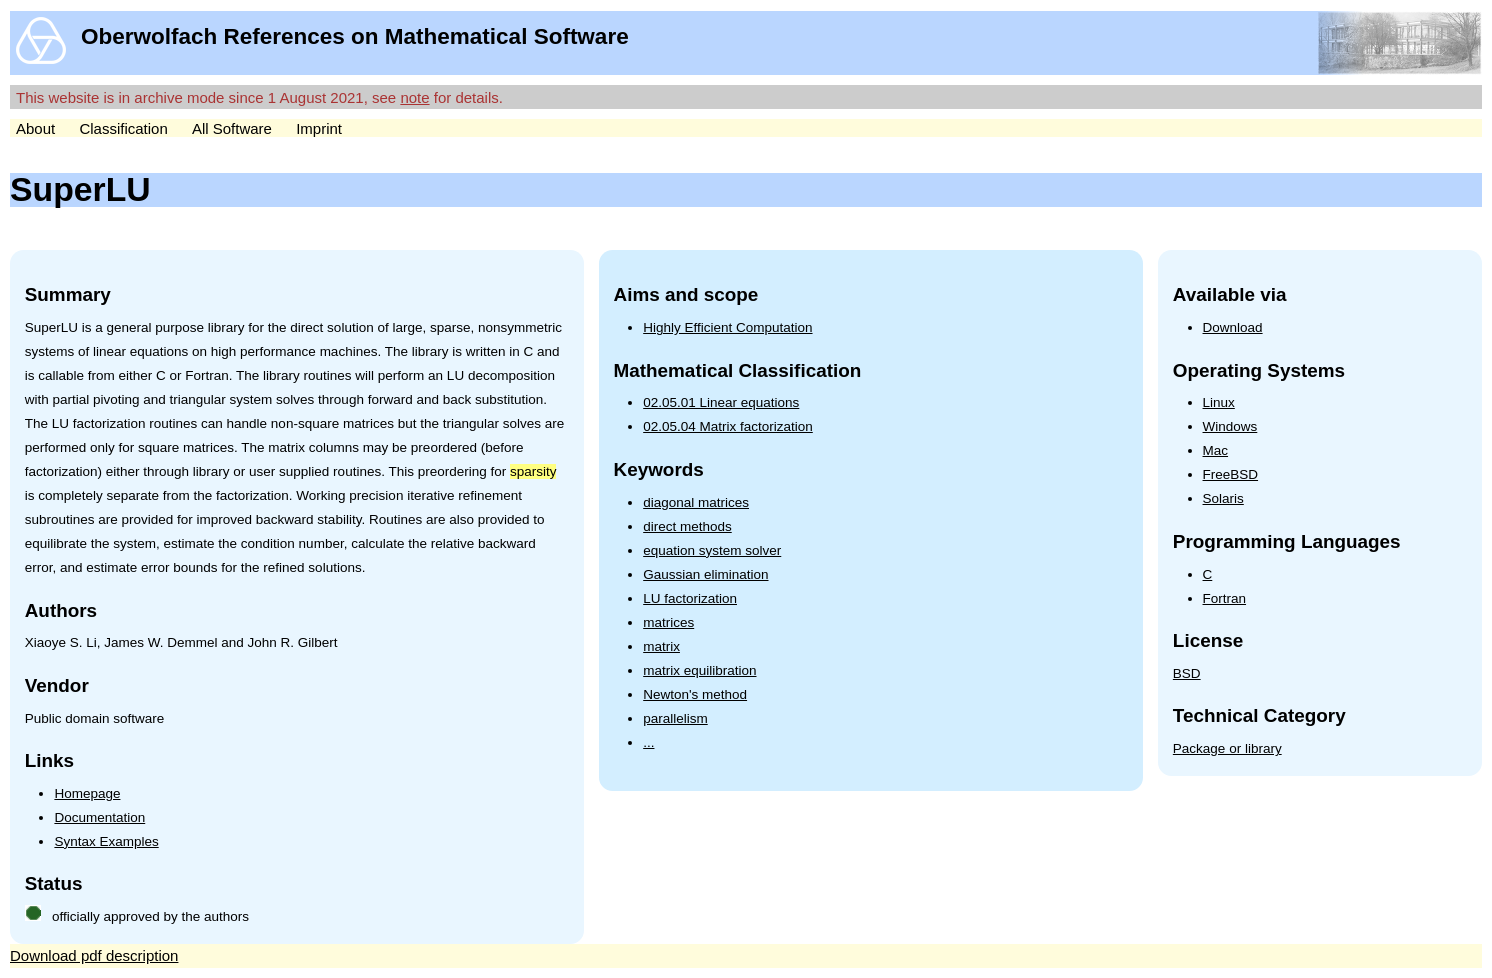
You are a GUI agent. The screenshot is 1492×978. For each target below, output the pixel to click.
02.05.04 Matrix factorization (728, 426)
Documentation (99, 817)
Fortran (1225, 598)
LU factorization (690, 598)
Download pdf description (94, 955)
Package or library (1227, 748)
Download (1233, 327)
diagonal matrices (696, 502)
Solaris (1223, 498)
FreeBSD (1231, 474)
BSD (1187, 673)
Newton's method (695, 694)
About (35, 128)
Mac (1216, 450)
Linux (1219, 402)
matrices (668, 622)
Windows (1230, 426)
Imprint (319, 128)
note (414, 97)
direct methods (687, 526)
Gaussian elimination (705, 574)
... (648, 742)
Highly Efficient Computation (727, 327)
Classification (123, 128)
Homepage (87, 793)
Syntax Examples (106, 841)
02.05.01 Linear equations (721, 402)
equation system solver (712, 550)
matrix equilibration (699, 670)
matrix (661, 646)
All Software (232, 128)
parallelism (675, 718)
